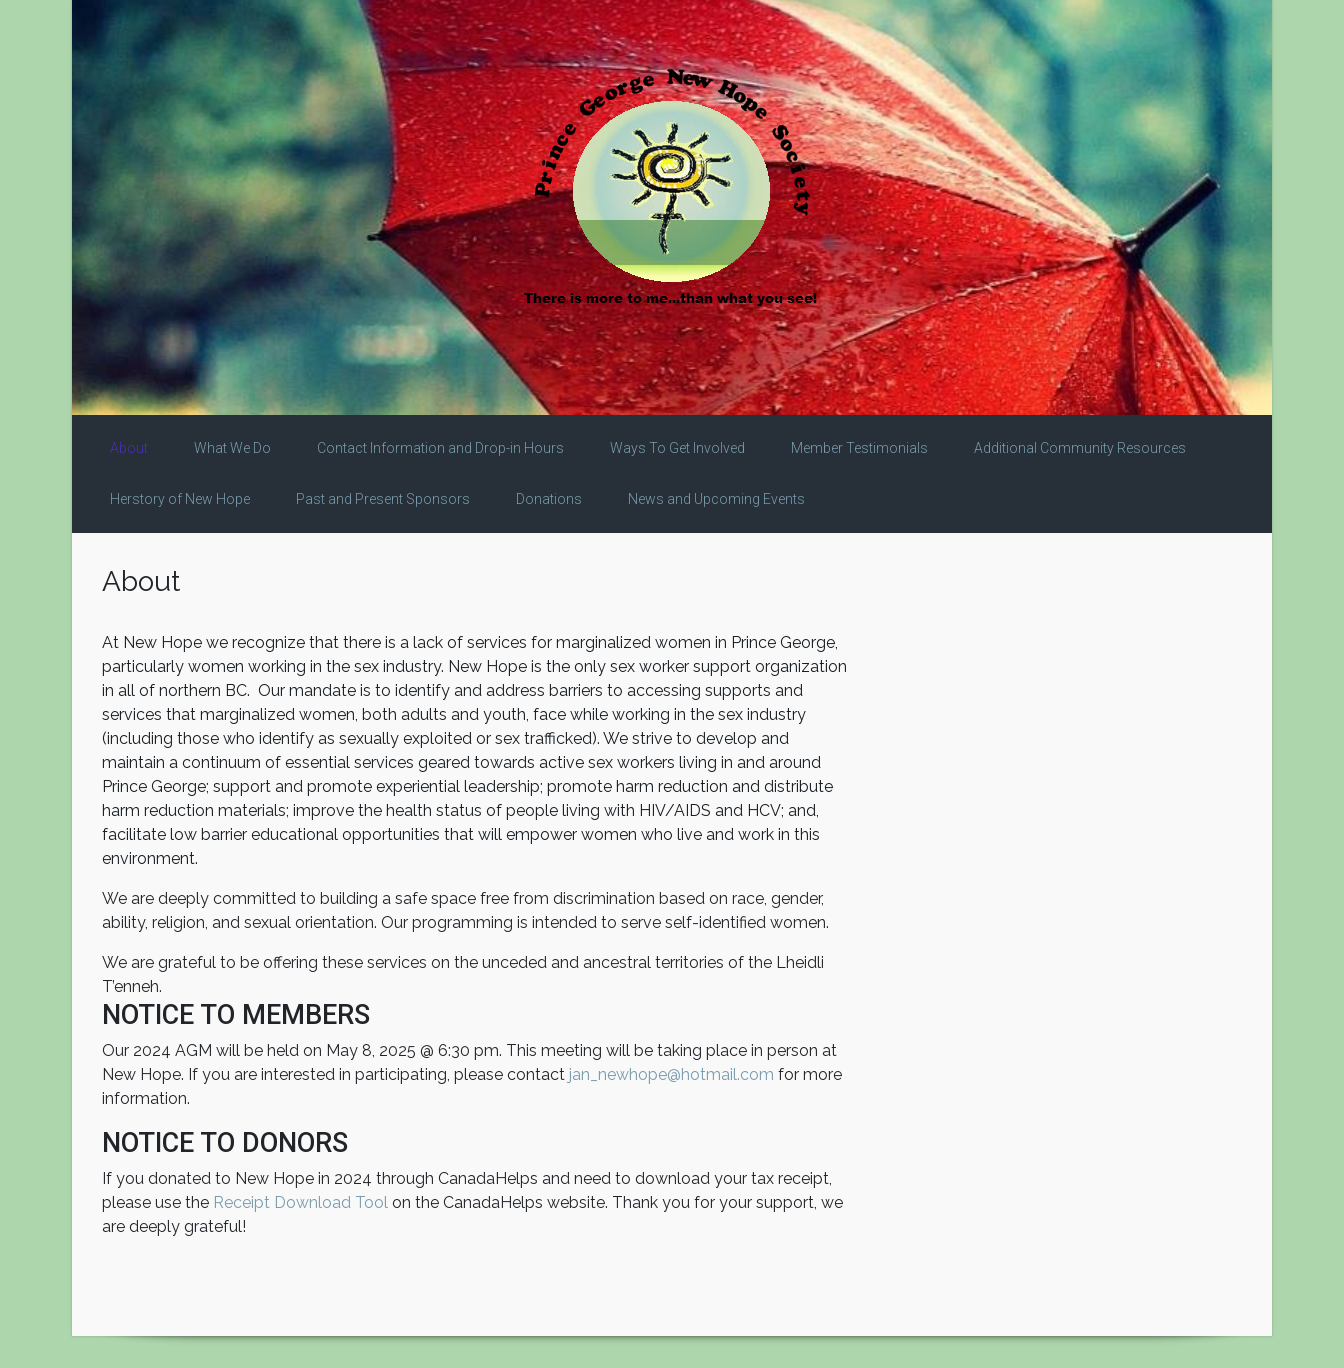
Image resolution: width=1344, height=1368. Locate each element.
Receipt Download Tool (300, 1202)
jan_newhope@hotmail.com (671, 1074)
